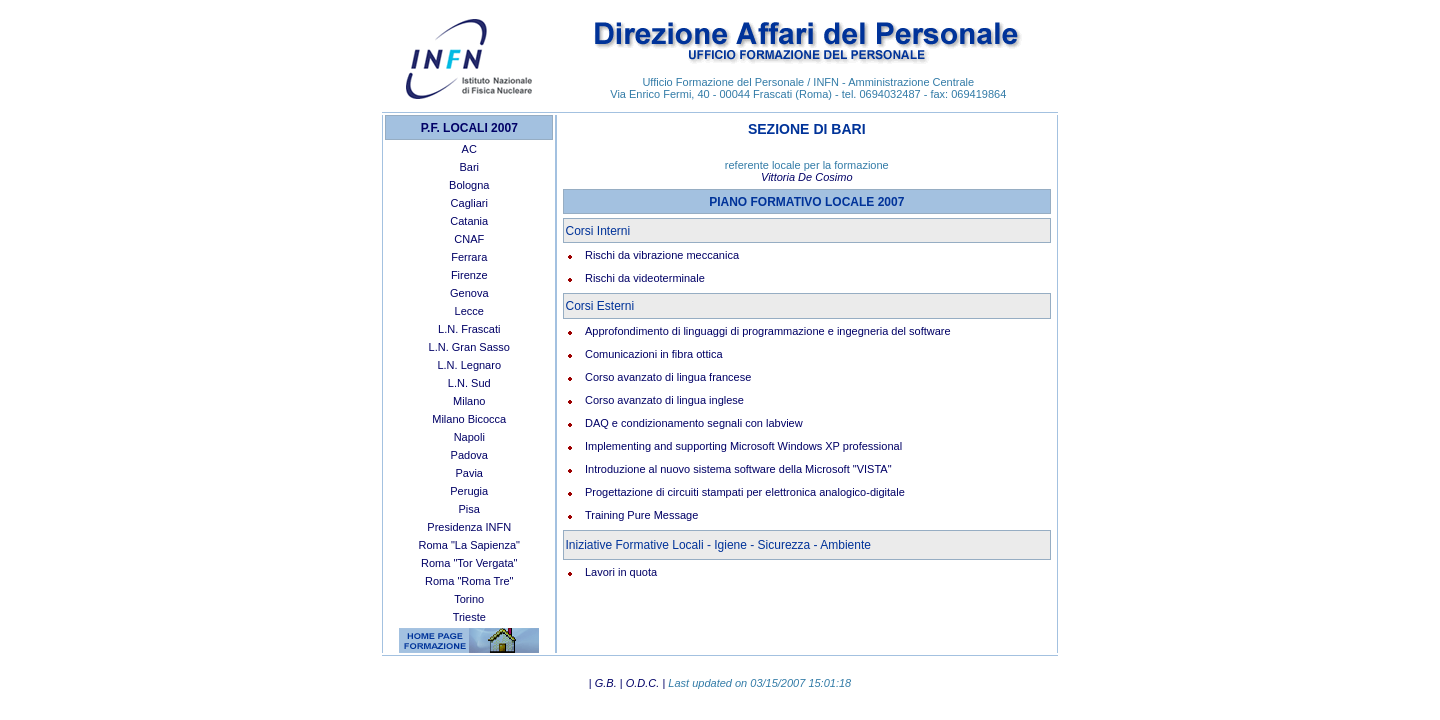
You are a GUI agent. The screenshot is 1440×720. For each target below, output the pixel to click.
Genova (469, 293)
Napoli (469, 437)
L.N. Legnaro (469, 365)
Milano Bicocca (469, 419)
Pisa (469, 509)
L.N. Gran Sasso (469, 347)
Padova (469, 455)
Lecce (469, 311)
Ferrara (469, 257)
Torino (469, 599)
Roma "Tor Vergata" (469, 563)
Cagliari (469, 203)
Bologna (469, 185)
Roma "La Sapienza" (469, 545)
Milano (469, 401)
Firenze (469, 275)
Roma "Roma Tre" (469, 581)
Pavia (469, 473)
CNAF (469, 239)
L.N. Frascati (469, 329)
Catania (469, 221)
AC (469, 149)
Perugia (469, 491)
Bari (469, 167)
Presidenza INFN (469, 527)
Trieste (469, 617)
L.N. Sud (469, 383)
